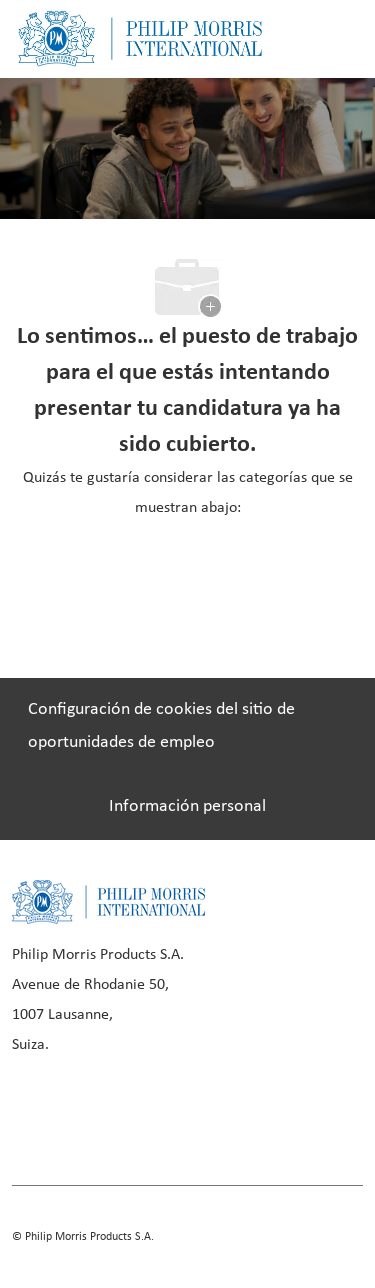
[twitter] (238, 1114)
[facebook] (34, 1114)
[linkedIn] (102, 1114)
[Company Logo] (140, 38)
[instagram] (170, 1114)
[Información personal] (187, 807)
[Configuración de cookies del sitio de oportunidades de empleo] (187, 726)
